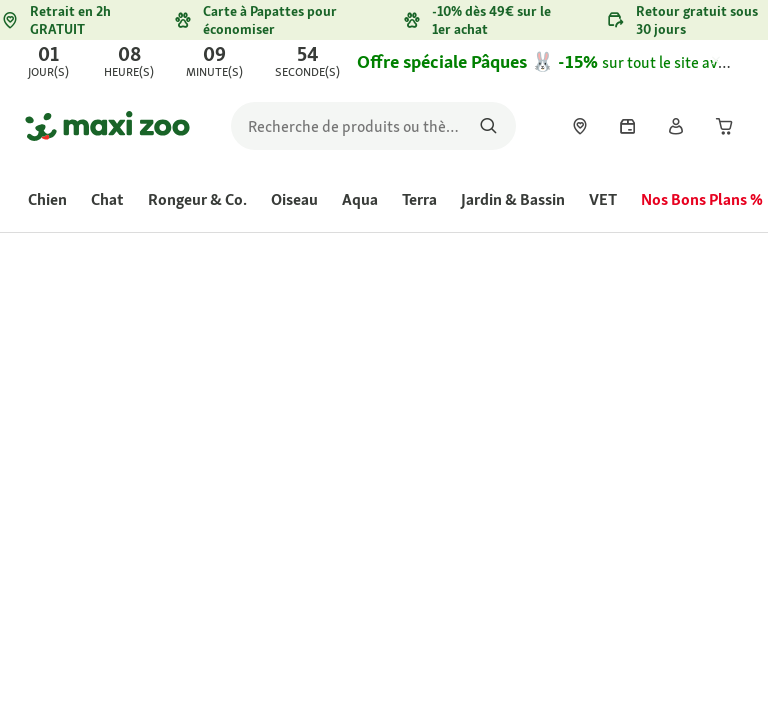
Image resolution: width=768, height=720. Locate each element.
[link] (384, 62)
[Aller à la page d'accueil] (107, 126)
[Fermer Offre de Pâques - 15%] (734, 62)
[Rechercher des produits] (488, 126)
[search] (373, 126)
